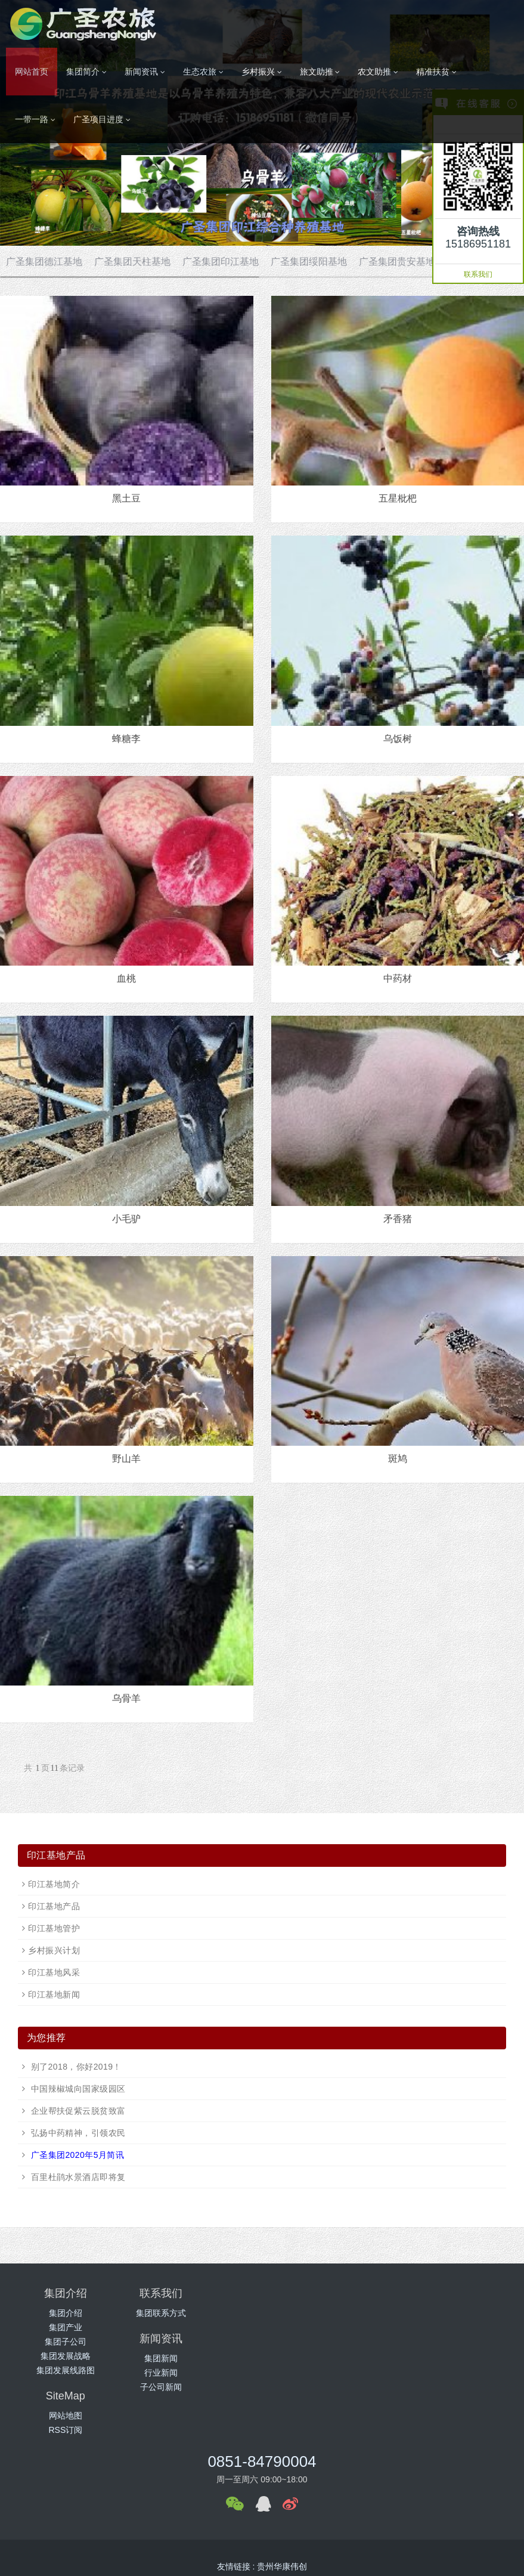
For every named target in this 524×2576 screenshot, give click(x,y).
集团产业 (65, 2327)
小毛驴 (126, 1219)
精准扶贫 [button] (436, 71)
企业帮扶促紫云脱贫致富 (76, 2111)
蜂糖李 (126, 739)
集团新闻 (327, 2313)
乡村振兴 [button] (261, 71)
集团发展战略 (66, 2356)
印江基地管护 (54, 1928)
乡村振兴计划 (54, 1950)
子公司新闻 (327, 2341)
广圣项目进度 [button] (102, 119)
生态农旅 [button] (203, 71)
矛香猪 (397, 1219)
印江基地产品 (54, 1906)
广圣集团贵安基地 (397, 261)
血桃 (126, 978)
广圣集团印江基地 (220, 261)
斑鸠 (397, 1459)
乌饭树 (397, 739)
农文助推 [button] (378, 71)
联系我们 (478, 274)
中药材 (397, 978)
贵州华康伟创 (282, 2507)
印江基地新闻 (54, 1994)
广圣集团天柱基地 (132, 261)
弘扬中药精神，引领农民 (76, 2133)
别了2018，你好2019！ (74, 2066)
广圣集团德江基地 (44, 261)
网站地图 (458, 2313)
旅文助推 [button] (320, 71)
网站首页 (31, 71)
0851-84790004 (261, 2402)
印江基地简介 (54, 1884)
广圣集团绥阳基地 (309, 261)
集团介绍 (65, 2313)
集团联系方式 (197, 2313)
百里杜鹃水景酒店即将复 (76, 2177)
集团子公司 (65, 2341)
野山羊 (126, 1459)
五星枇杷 (398, 498)
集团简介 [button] (86, 71)
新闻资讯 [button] (145, 71)
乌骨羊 (126, 1698)
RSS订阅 (459, 2327)
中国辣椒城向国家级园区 (76, 2088)
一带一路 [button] (35, 119)
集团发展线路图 (65, 2370)
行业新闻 (327, 2327)
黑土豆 (126, 498)
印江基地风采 (54, 1972)
